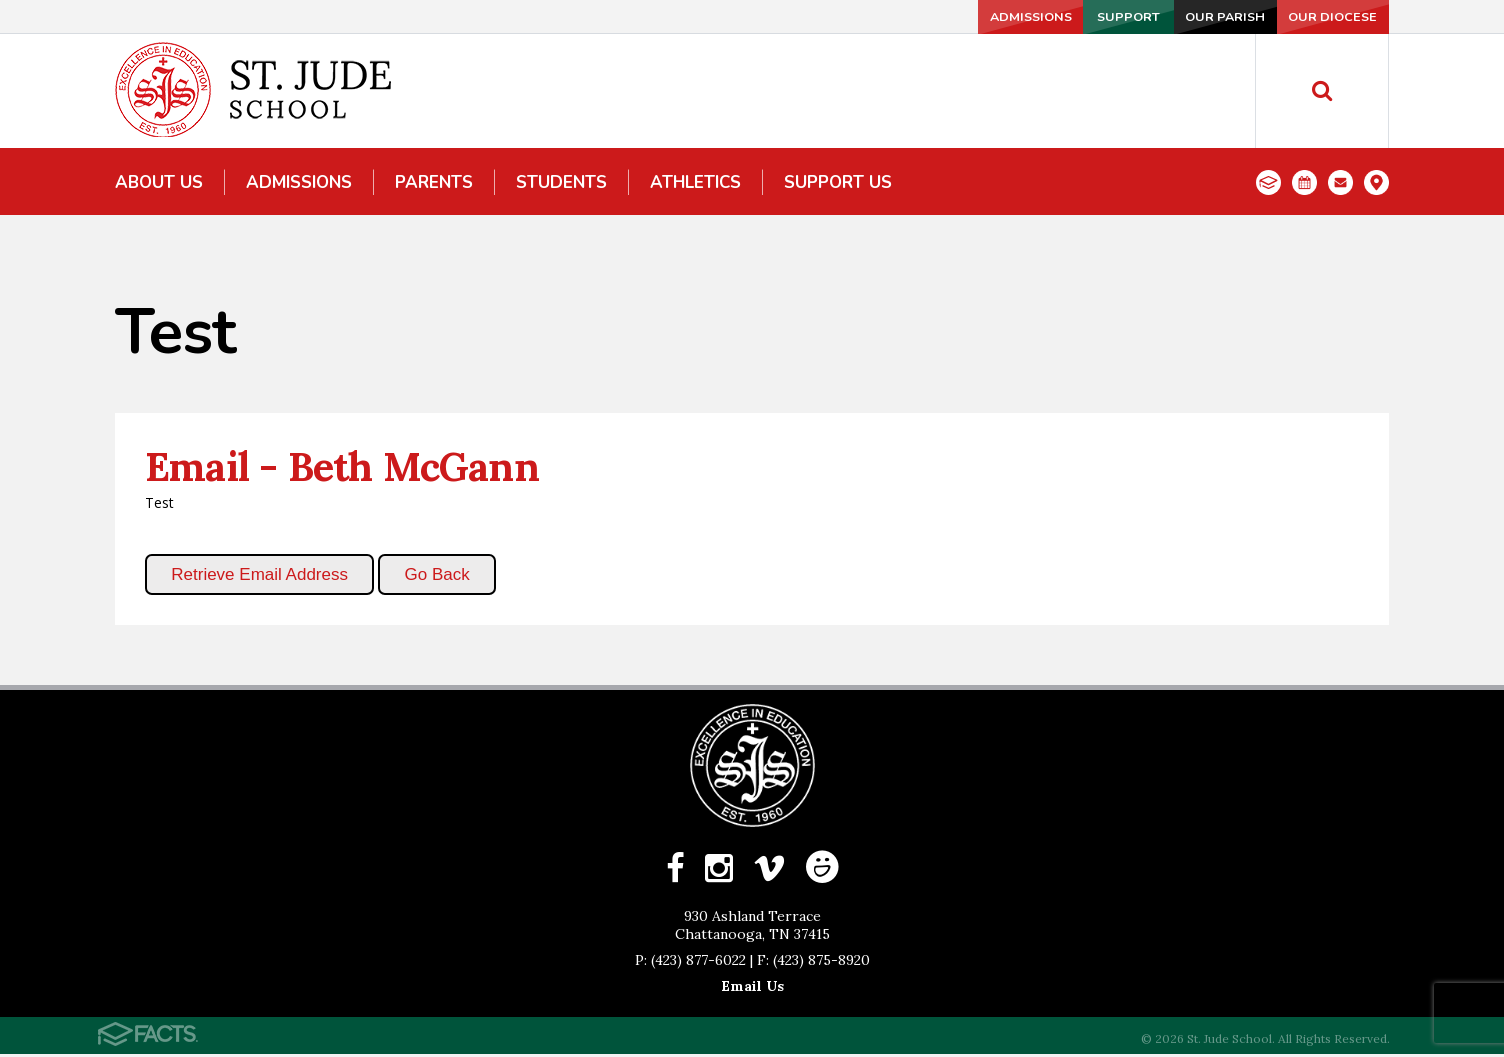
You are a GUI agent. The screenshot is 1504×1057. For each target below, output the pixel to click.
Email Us (752, 989)
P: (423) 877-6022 (690, 963)
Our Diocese (1323, 16)
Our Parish (1190, 16)
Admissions (924, 16)
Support (1057, 16)
